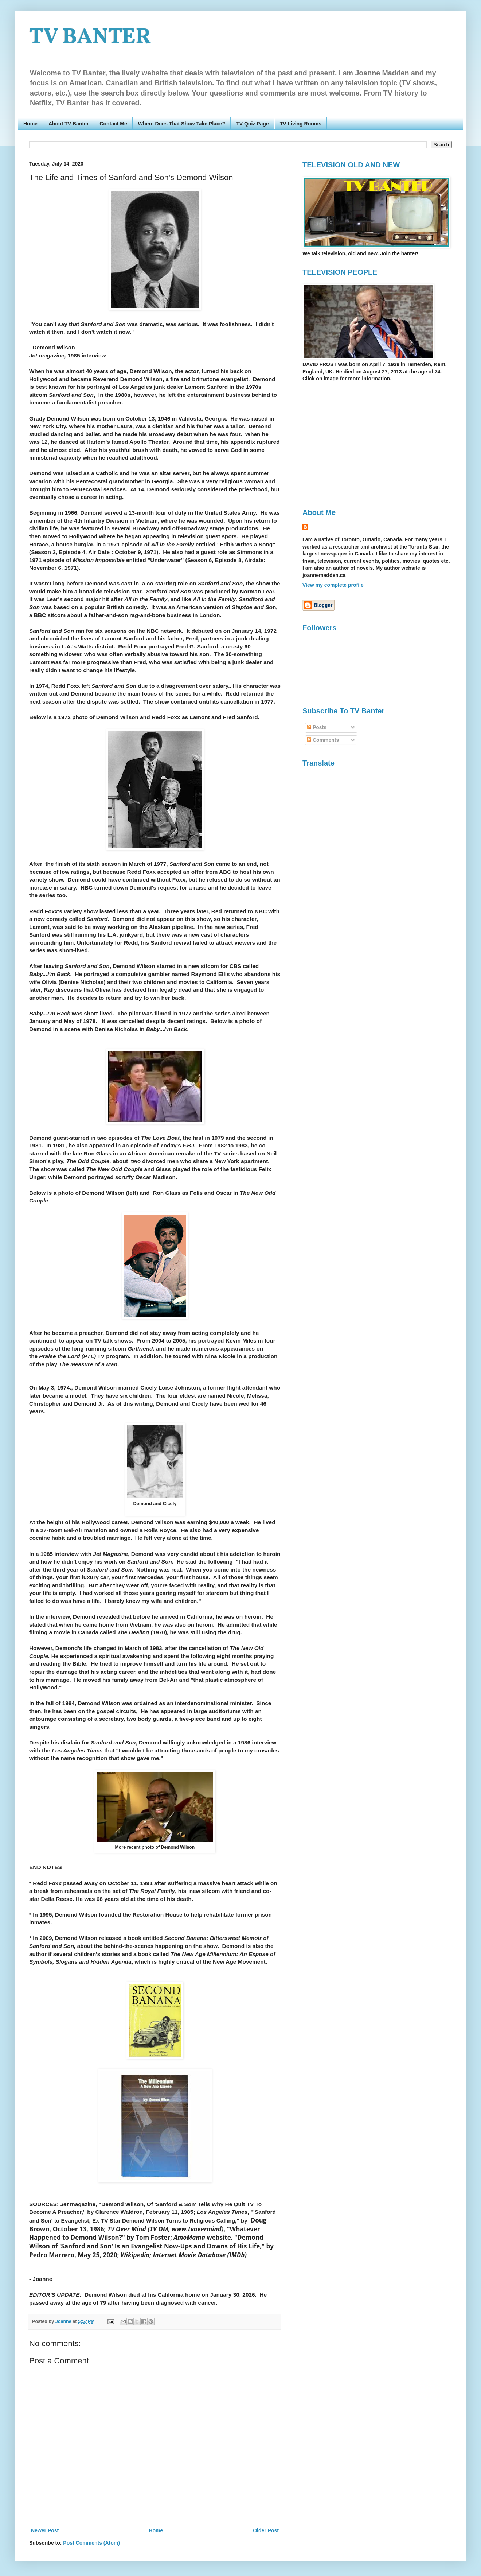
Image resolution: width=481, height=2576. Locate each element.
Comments (323, 740)
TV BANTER (90, 38)
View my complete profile (333, 585)
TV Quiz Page (252, 124)
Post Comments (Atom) (91, 2543)
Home (30, 124)
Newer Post (45, 2530)
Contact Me (113, 124)
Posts (316, 727)
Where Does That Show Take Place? (181, 124)
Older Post (266, 2530)
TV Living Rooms (300, 124)
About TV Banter (68, 124)
